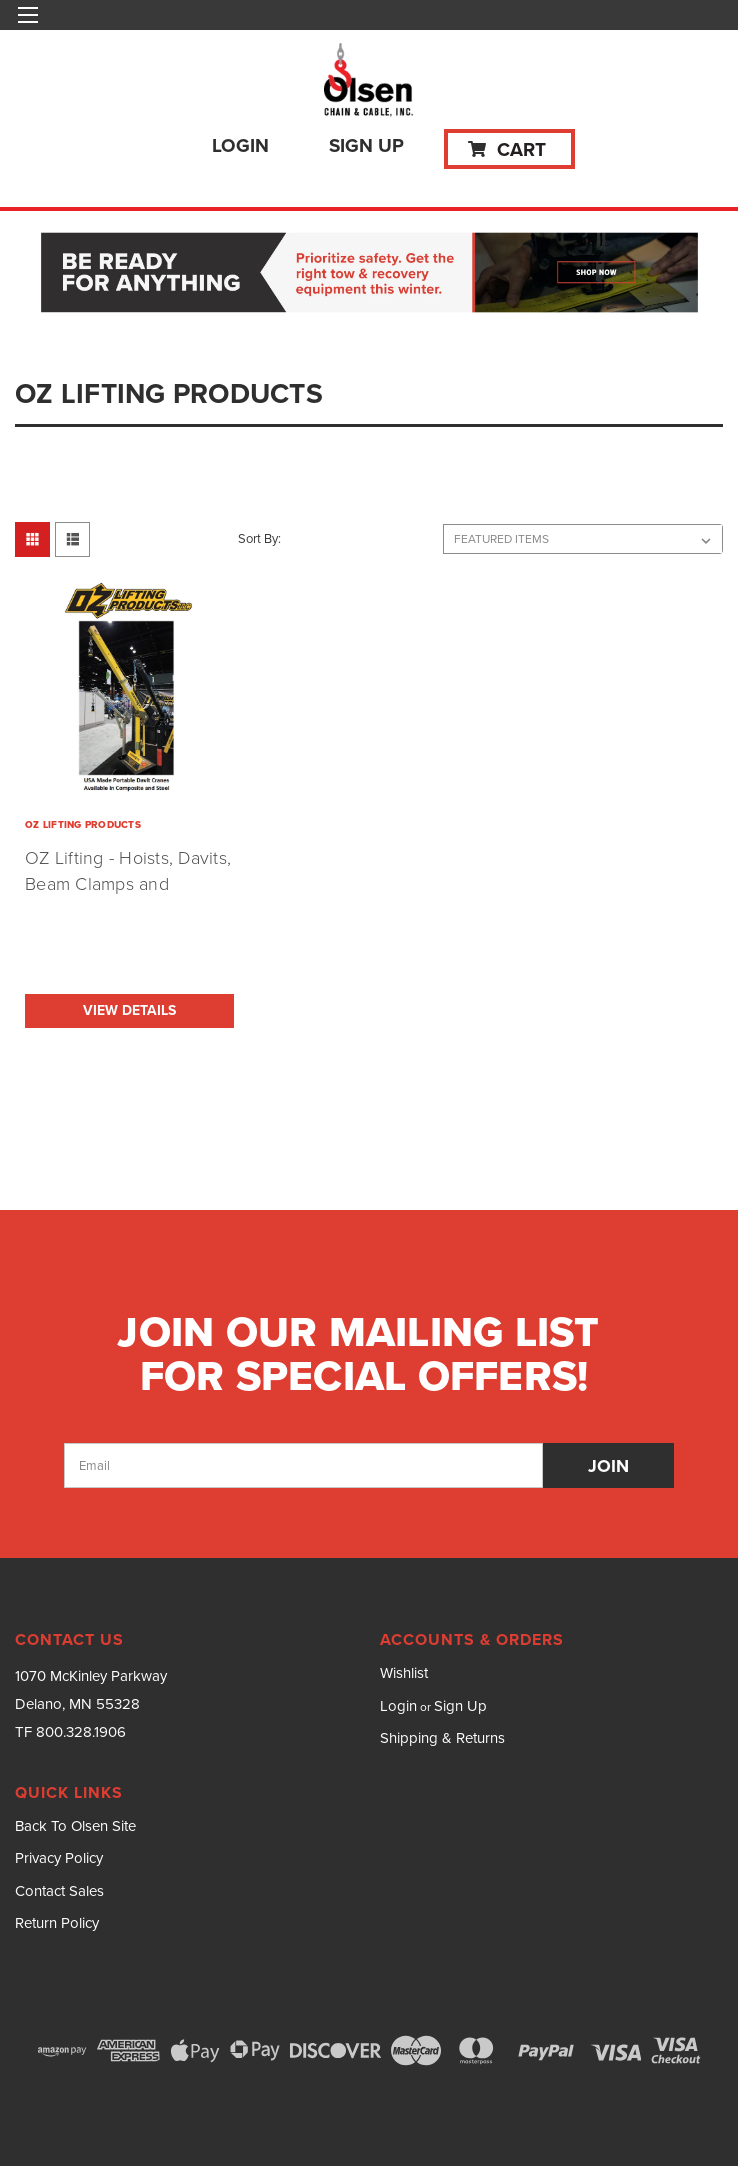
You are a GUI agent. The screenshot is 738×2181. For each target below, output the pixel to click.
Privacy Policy (59, 1858)
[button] (369, 274)
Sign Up (366, 145)
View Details (129, 1010)
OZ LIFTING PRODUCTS (83, 824)
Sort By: (259, 538)
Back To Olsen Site (75, 1826)
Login (240, 145)
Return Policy (57, 1923)
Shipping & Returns (442, 1738)
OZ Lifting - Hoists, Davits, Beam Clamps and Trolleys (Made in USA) (128, 884)
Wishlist (404, 1673)
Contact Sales (59, 1891)
